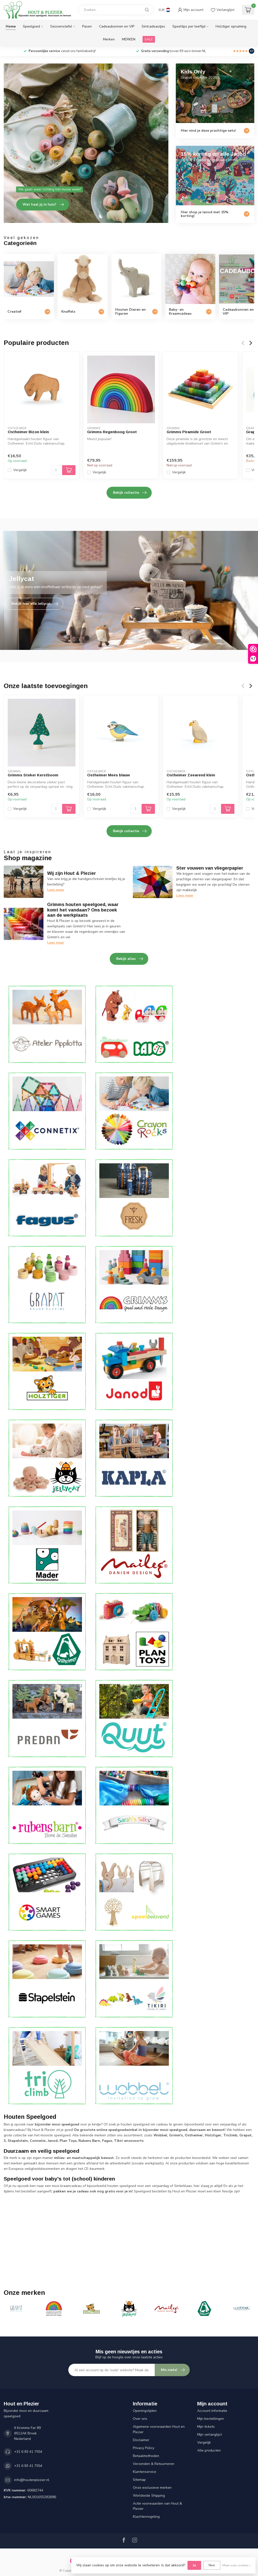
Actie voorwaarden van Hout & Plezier (157, 2506)
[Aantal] (56, 470)
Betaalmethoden (146, 2456)
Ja (194, 2565)
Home (11, 26)
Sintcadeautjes (153, 26)
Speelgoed (31, 26)
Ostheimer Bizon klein (28, 432)
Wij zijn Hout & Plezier (71, 873)
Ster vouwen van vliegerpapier (209, 868)
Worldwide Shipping (149, 2495)
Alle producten (209, 2450)
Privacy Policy (143, 2448)
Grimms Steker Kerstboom (33, 775)
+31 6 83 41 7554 (28, 2451)
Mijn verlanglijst (209, 2434)
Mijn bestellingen (210, 2418)
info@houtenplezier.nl (31, 2480)
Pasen (87, 26)
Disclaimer (141, 2440)
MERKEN (128, 39)
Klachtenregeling (146, 2516)
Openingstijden (145, 2410)
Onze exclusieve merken (152, 2487)
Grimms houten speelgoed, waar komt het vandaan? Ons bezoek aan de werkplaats (82, 910)
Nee (212, 2565)
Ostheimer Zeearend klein (191, 775)
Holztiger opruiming (231, 26)
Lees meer (55, 889)
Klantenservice (144, 2471)
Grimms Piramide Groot (189, 432)
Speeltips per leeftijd (188, 26)
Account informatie (212, 2410)
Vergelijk (20, 470)
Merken (109, 39)
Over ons (140, 2418)
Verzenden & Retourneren (153, 2463)
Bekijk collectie (130, 492)
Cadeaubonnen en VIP (116, 26)
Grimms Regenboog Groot (112, 432)
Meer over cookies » (236, 2565)
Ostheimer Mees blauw (108, 775)
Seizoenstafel (61, 26)
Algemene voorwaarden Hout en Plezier (159, 2429)
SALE (149, 39)
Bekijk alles (129, 959)
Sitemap (139, 2479)
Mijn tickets (206, 2426)
